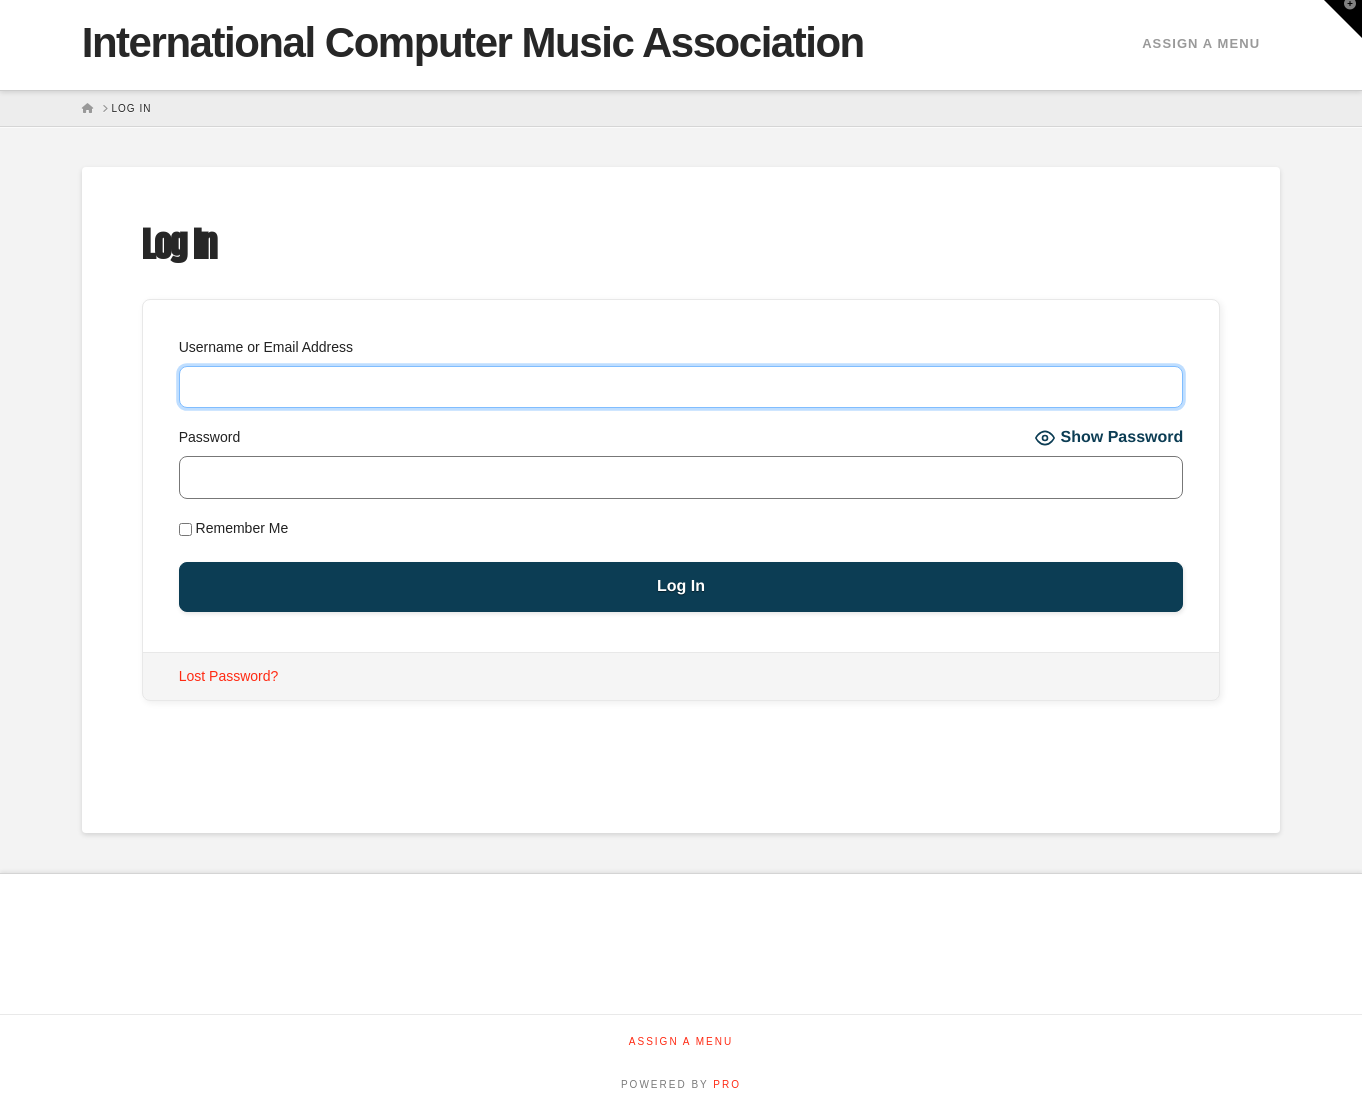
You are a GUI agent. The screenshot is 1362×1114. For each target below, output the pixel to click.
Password (209, 437)
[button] (1343, 19)
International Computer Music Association (473, 43)
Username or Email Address (266, 347)
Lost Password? (229, 676)
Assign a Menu (1201, 43)
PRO (727, 1084)
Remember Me (233, 528)
